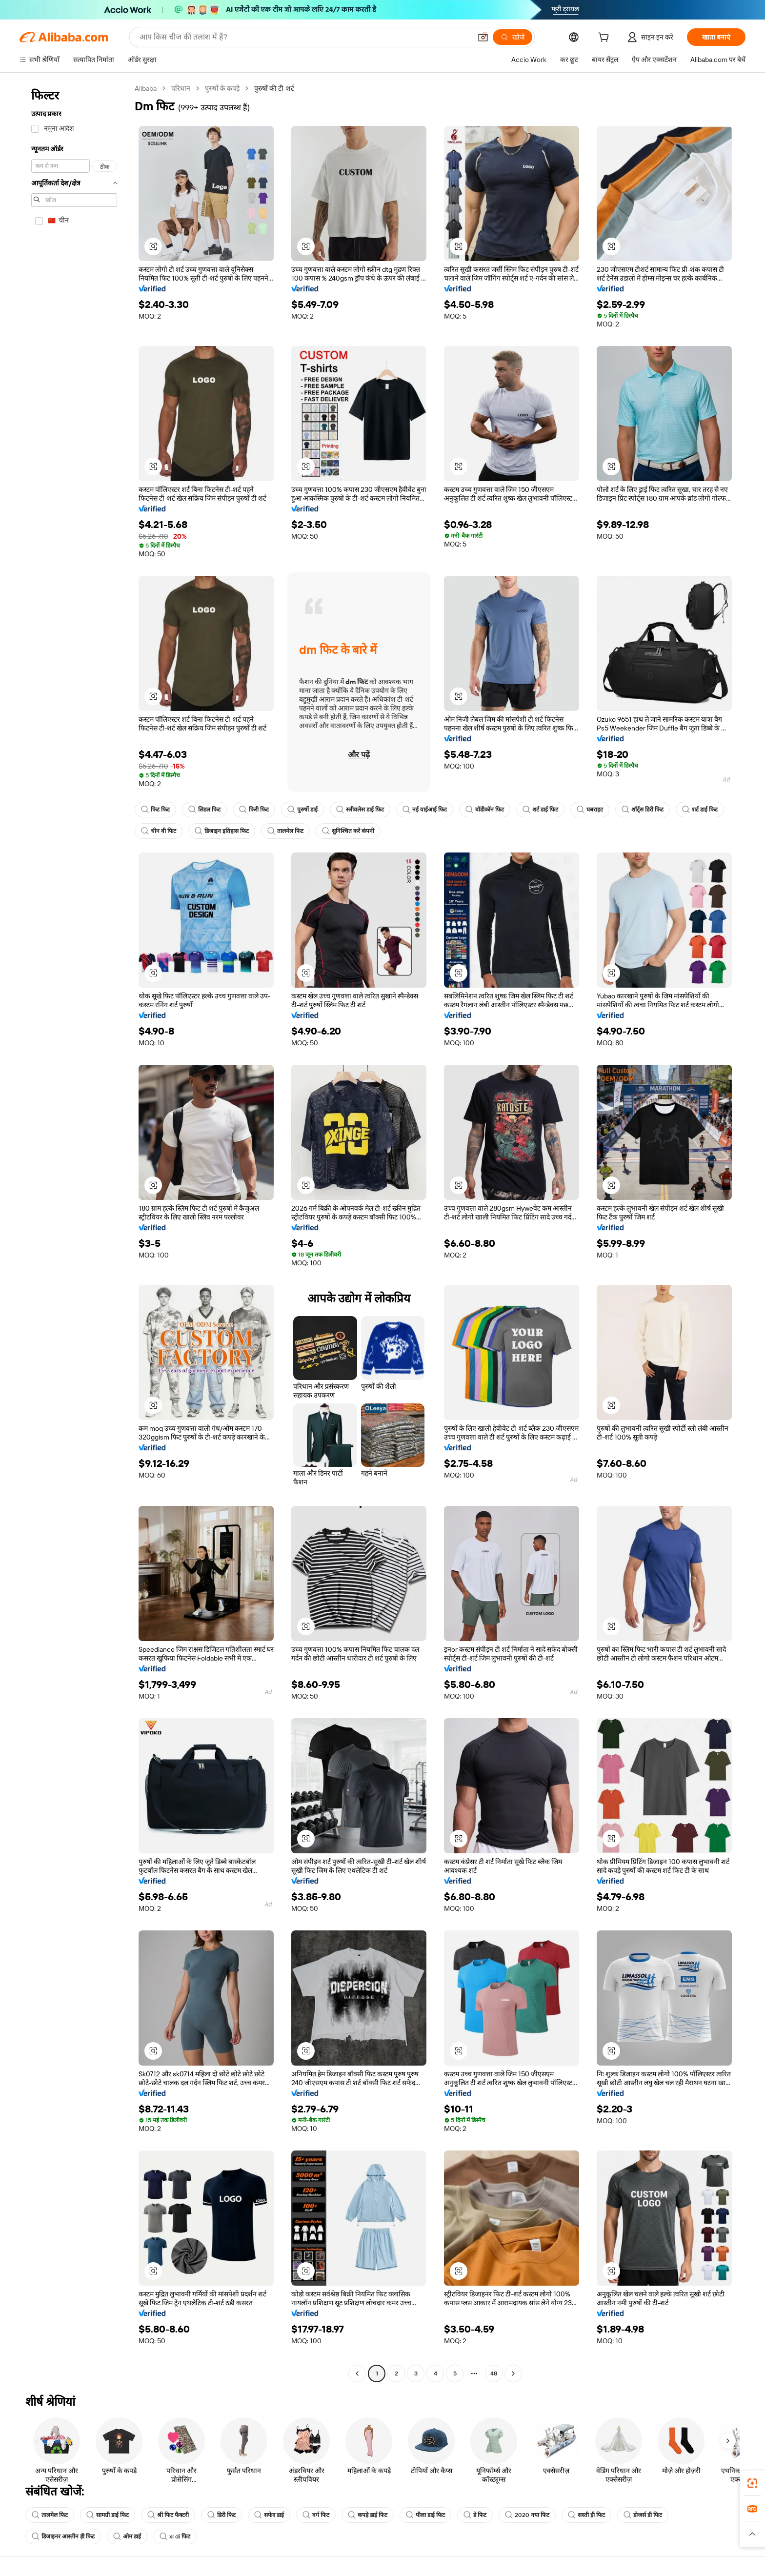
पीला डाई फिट (425, 2515)
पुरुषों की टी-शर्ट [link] (274, 88)
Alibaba (146, 88)
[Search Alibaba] (304, 37)
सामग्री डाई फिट (107, 2515)
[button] (483, 37)
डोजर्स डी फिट (643, 2515)
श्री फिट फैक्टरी (168, 2515)
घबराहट (590, 809)
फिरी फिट (254, 809)
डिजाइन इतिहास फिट (222, 831)
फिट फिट (155, 809)
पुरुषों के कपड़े (222, 88)
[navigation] (74, 1232)
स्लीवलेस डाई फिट (360, 809)
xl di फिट (175, 2536)
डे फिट (474, 2515)
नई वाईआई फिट (425, 809)
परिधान (180, 88)
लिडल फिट (204, 809)
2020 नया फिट (527, 2515)
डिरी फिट (221, 2515)
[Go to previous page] (357, 2373)
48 (493, 2373)
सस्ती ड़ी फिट (586, 2515)
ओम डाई (127, 2536)
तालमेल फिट (285, 831)
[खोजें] (512, 37)
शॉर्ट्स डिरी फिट (643, 809)
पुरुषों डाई (302, 809)
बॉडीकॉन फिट (484, 809)
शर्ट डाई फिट (540, 809)
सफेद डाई (269, 2515)
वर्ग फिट (315, 2515)
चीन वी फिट (158, 831)
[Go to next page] (513, 2373)
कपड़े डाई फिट (367, 2515)
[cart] (605, 38)
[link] (752, 2483)
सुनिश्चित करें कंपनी (348, 831)
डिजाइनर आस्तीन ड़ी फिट (63, 2536)
